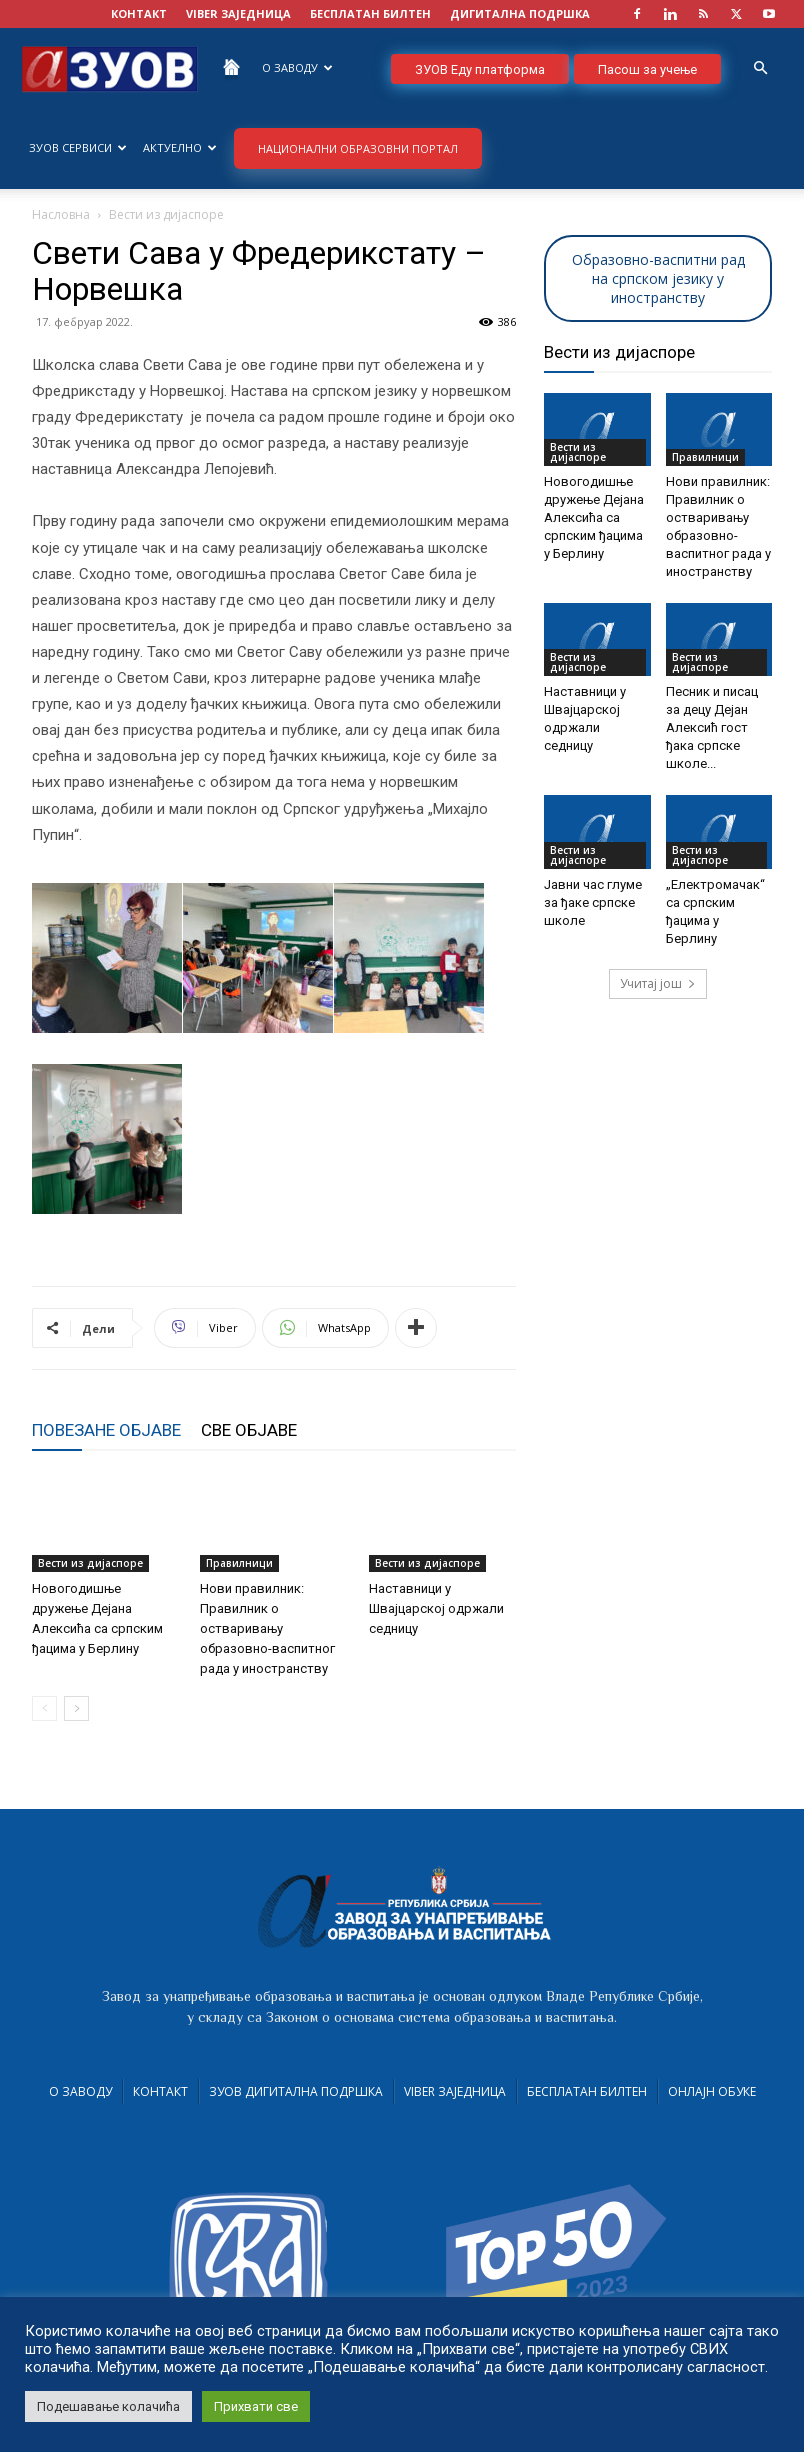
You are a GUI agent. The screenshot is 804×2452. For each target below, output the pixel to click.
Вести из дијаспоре (90, 1563)
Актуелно (180, 147)
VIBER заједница (238, 13)
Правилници (239, 1563)
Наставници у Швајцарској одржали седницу (436, 1608)
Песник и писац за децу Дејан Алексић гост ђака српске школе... (712, 727)
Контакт (160, 2091)
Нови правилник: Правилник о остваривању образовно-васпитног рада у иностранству (267, 1628)
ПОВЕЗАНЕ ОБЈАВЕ (106, 1430)
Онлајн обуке (712, 2091)
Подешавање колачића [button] (108, 2406)
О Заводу (297, 67)
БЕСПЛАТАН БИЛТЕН (370, 13)
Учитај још (658, 983)
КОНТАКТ (139, 13)
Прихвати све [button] (256, 2406)
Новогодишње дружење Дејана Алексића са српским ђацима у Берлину (594, 517)
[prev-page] (44, 1708)
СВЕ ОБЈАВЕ (249, 1430)
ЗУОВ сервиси (78, 147)
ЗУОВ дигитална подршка (296, 2091)
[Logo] (110, 67)
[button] (760, 68)
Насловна (61, 214)
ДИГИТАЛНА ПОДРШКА (520, 13)
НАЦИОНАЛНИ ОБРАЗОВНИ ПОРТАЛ (358, 148)
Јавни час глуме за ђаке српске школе (593, 902)
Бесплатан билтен (587, 2091)
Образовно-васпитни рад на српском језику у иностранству (658, 278)
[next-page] (76, 1708)
